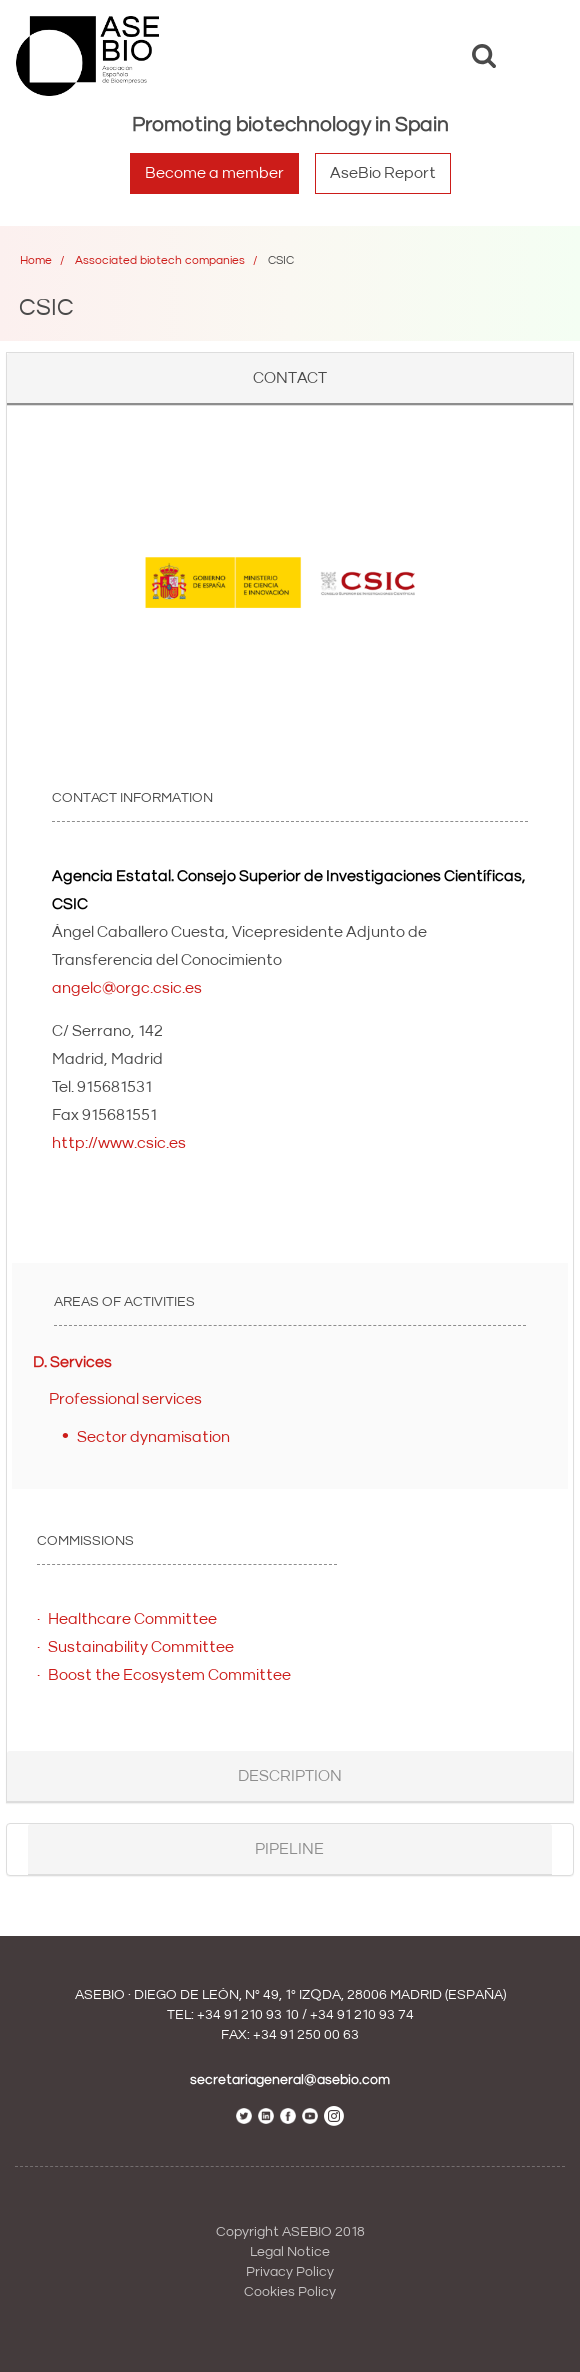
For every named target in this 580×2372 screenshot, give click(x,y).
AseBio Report (383, 173)
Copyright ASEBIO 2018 (290, 2232)
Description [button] (290, 1776)
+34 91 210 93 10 (248, 2015)
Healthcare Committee (132, 1619)
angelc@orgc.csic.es (127, 988)
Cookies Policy (290, 2292)
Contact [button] (290, 378)
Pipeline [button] (289, 1849)
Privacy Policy (290, 2272)
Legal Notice (290, 2252)
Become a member (214, 173)
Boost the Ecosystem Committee (169, 1675)
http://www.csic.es (119, 1143)
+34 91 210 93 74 (362, 2015)
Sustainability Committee (141, 1647)
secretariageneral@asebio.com (290, 2080)
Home (36, 260)
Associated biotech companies (160, 260)
